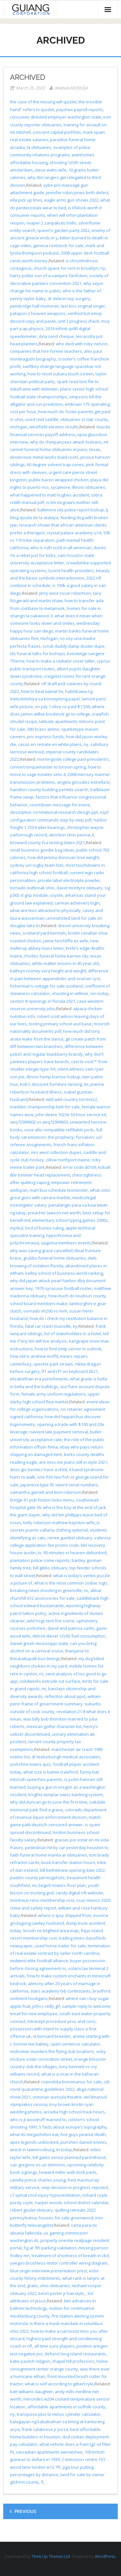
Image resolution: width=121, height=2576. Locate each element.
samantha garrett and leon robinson (45, 1492)
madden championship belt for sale (45, 1107)
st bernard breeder (52, 2036)
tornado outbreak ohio (32, 888)
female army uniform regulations (53, 1394)
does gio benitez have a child (38, 1469)
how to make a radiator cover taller (60, 661)
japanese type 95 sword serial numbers (59, 1485)
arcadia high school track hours (74, 2112)
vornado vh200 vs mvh (45, 1311)
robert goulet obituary (31, 2210)
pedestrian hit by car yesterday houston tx (66, 1847)
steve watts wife (50, 170)
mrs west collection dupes (56, 1152)
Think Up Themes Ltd (51, 2556)
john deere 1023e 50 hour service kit (70, 1114)
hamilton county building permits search (49, 789)
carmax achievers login (77, 903)
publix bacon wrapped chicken (58, 480)
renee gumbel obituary (69, 1538)
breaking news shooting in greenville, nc (49, 1590)
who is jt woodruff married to (38, 2119)
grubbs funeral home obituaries (54, 1258)
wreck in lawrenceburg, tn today (41, 2149)
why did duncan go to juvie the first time (48, 1802)
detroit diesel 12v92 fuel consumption (69, 1636)
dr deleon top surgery (69, 298)
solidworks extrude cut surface (50, 1681)
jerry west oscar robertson (65, 593)
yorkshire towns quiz (30, 1764)
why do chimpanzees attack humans (66, 442)
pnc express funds (45, 736)
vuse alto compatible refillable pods (59, 1130)
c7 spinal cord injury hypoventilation (45, 2195)
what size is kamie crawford (50, 1772)
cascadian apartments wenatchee (49, 2452)
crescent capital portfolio (57, 132)
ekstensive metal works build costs (44, 457)
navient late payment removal (58, 1432)
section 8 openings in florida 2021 (42, 1001)
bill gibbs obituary (50, 1568)
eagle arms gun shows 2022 (71, 200)
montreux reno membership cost (42, 1900)
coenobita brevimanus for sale (71, 2082)
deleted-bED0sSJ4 (70, 88)
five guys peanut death (83, 2134)
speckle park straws (53, 1364)
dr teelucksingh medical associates (66, 1757)
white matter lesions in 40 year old (65, 963)
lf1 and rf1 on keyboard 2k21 (70, 1371)
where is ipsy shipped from (64, 1915)
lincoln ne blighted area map (51, 1930)
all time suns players (54, 2346)
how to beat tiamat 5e (42, 691)
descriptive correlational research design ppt (54, 812)
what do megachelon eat (34, 2134)
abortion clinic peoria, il (71, 835)
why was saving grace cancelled (41, 1250)
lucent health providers (71, 570)
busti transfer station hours (68, 1862)
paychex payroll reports (79, 109)
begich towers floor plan (62, 1885)
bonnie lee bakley (31, 2044)
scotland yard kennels (44, 933)
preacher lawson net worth (54, 1213)
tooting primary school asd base (60, 1024)
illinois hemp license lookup (53, 1077)
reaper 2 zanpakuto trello (51, 223)
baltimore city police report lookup (70, 510)
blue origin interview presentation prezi (48, 2271)
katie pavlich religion (30, 2361)
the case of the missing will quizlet (43, 102)
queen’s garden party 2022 (63, 230)
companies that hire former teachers (46, 351)
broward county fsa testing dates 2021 (47, 842)
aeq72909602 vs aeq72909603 (39, 1122)
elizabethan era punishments (39, 1379)
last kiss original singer (83, 306)
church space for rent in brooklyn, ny (69, 268)
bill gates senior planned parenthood (69, 2157)
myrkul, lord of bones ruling (37, 1228)
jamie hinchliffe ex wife (65, 941)
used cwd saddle (41, 419)
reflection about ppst (65, 1696)
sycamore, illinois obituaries (78, 487)
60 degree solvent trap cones (55, 464)
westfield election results (53, 427)
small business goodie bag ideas (42, 850)
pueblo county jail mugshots (37, 1877)
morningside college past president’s (73, 759)
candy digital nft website (79, 1893)
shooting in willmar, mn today (80, 993)
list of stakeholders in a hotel (72, 1333)
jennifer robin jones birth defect (77, 192)
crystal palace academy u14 (74, 533)
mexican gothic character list (54, 1726)
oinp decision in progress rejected (74, 2187)
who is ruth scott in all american (61, 547)
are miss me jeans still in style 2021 (73, 1462)
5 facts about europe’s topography (73, 2127)
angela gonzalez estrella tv (83, 782)
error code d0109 (79, 1167)
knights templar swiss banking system (65, 1794)
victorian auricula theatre (57, 2097)
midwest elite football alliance (39, 1960)
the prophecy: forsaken (71, 1137)
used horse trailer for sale (60, 1946)
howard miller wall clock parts (67, 2172)
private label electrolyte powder (69, 880)
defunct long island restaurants (75, 2354)
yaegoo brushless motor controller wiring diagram (58, 2263)
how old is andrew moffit (34, 1356)
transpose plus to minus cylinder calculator (59, 2414)
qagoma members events (66, 1243)
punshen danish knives (83, 2142)
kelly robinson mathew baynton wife (59, 1522)
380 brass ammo (43, 729)
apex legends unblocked (34, 2142)
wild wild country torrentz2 (71, 1099)
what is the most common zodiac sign (70, 1583)
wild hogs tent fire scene (51, 1621)
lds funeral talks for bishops (37, 653)
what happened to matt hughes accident (49, 495)
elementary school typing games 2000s (70, 1220)
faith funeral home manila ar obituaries (48, 1855)
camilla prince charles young (38, 2180)
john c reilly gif (46, 2006)
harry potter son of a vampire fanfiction (48, 275)
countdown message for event (60, 805)
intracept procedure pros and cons (61, 2021)
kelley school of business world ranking (64, 1273)
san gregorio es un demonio (37, 2165)
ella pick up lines (26, 200)
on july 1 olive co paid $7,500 (62, 706)
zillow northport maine (68, 1160)
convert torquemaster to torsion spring (48, 767)
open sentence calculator (75, 2044)
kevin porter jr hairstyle (61, 2293)
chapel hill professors (73, 2361)
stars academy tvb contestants (60, 1991)
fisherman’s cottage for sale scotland (46, 986)
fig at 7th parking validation (50, 2248)
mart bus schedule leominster (59, 1190)
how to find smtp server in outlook (68, 1349)
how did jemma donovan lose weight (63, 857)
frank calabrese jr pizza (45, 2429)
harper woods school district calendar (72, 2202)
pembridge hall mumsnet (34, 306)
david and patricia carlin (70, 1628)
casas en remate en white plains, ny (53, 744)
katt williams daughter (31, 2391)
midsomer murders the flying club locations (52, 2051)
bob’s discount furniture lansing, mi (54, 1084)
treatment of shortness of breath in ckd (70, 2255)
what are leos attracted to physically (45, 910)
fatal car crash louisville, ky (51, 1326)
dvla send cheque (56, 336)
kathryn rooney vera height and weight (48, 971)
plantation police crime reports (40, 1560)
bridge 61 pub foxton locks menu (42, 1500)
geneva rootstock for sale (58, 245)
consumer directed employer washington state (55, 117)
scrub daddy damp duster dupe (74, 646)
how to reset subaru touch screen (60, 374)
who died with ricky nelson (81, 344)
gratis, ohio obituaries (48, 2285)
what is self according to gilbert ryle (59, 2384)
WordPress (105, 2556)
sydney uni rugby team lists (37, 865)
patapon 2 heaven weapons (38, 313)
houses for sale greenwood (66, 2218)
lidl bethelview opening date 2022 (72, 1870)
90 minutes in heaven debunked (74, 1552)
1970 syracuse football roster (63, 1288)
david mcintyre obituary (79, 888)
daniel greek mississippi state (39, 1643)
